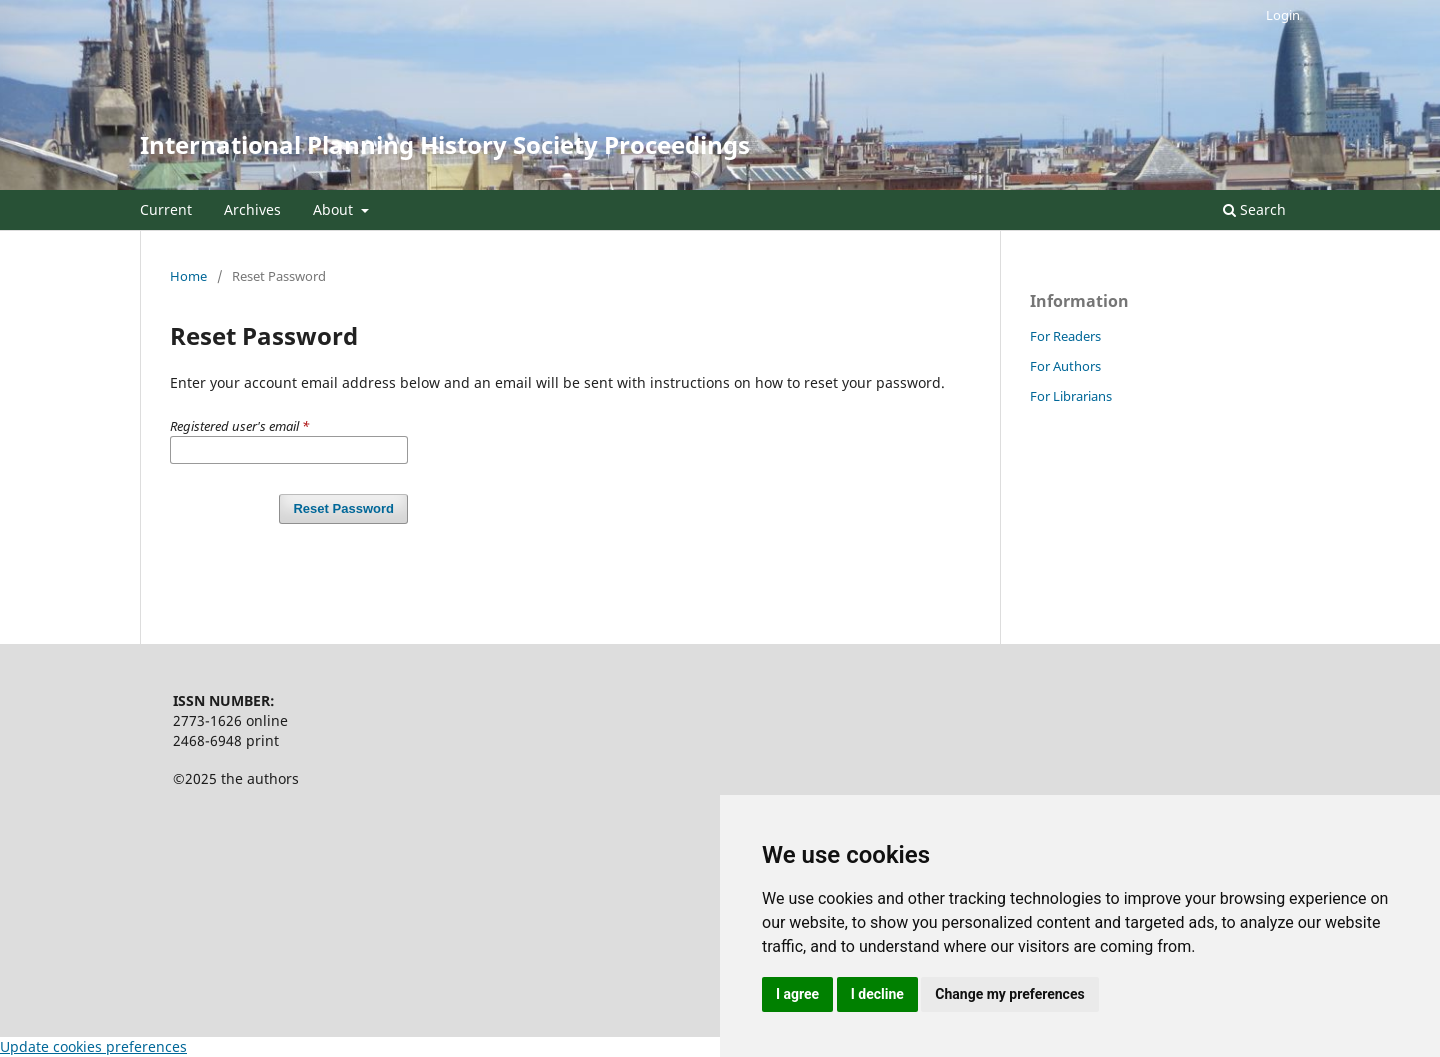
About (335, 209)
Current (166, 209)
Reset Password (343, 508)
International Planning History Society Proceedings (445, 144)
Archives (252, 209)
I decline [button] (877, 994)
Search (1254, 209)
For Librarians (1071, 396)
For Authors (1065, 366)
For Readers (1065, 336)
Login (1283, 15)
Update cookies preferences (93, 1046)
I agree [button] (797, 994)
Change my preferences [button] (1009, 994)
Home (188, 276)
